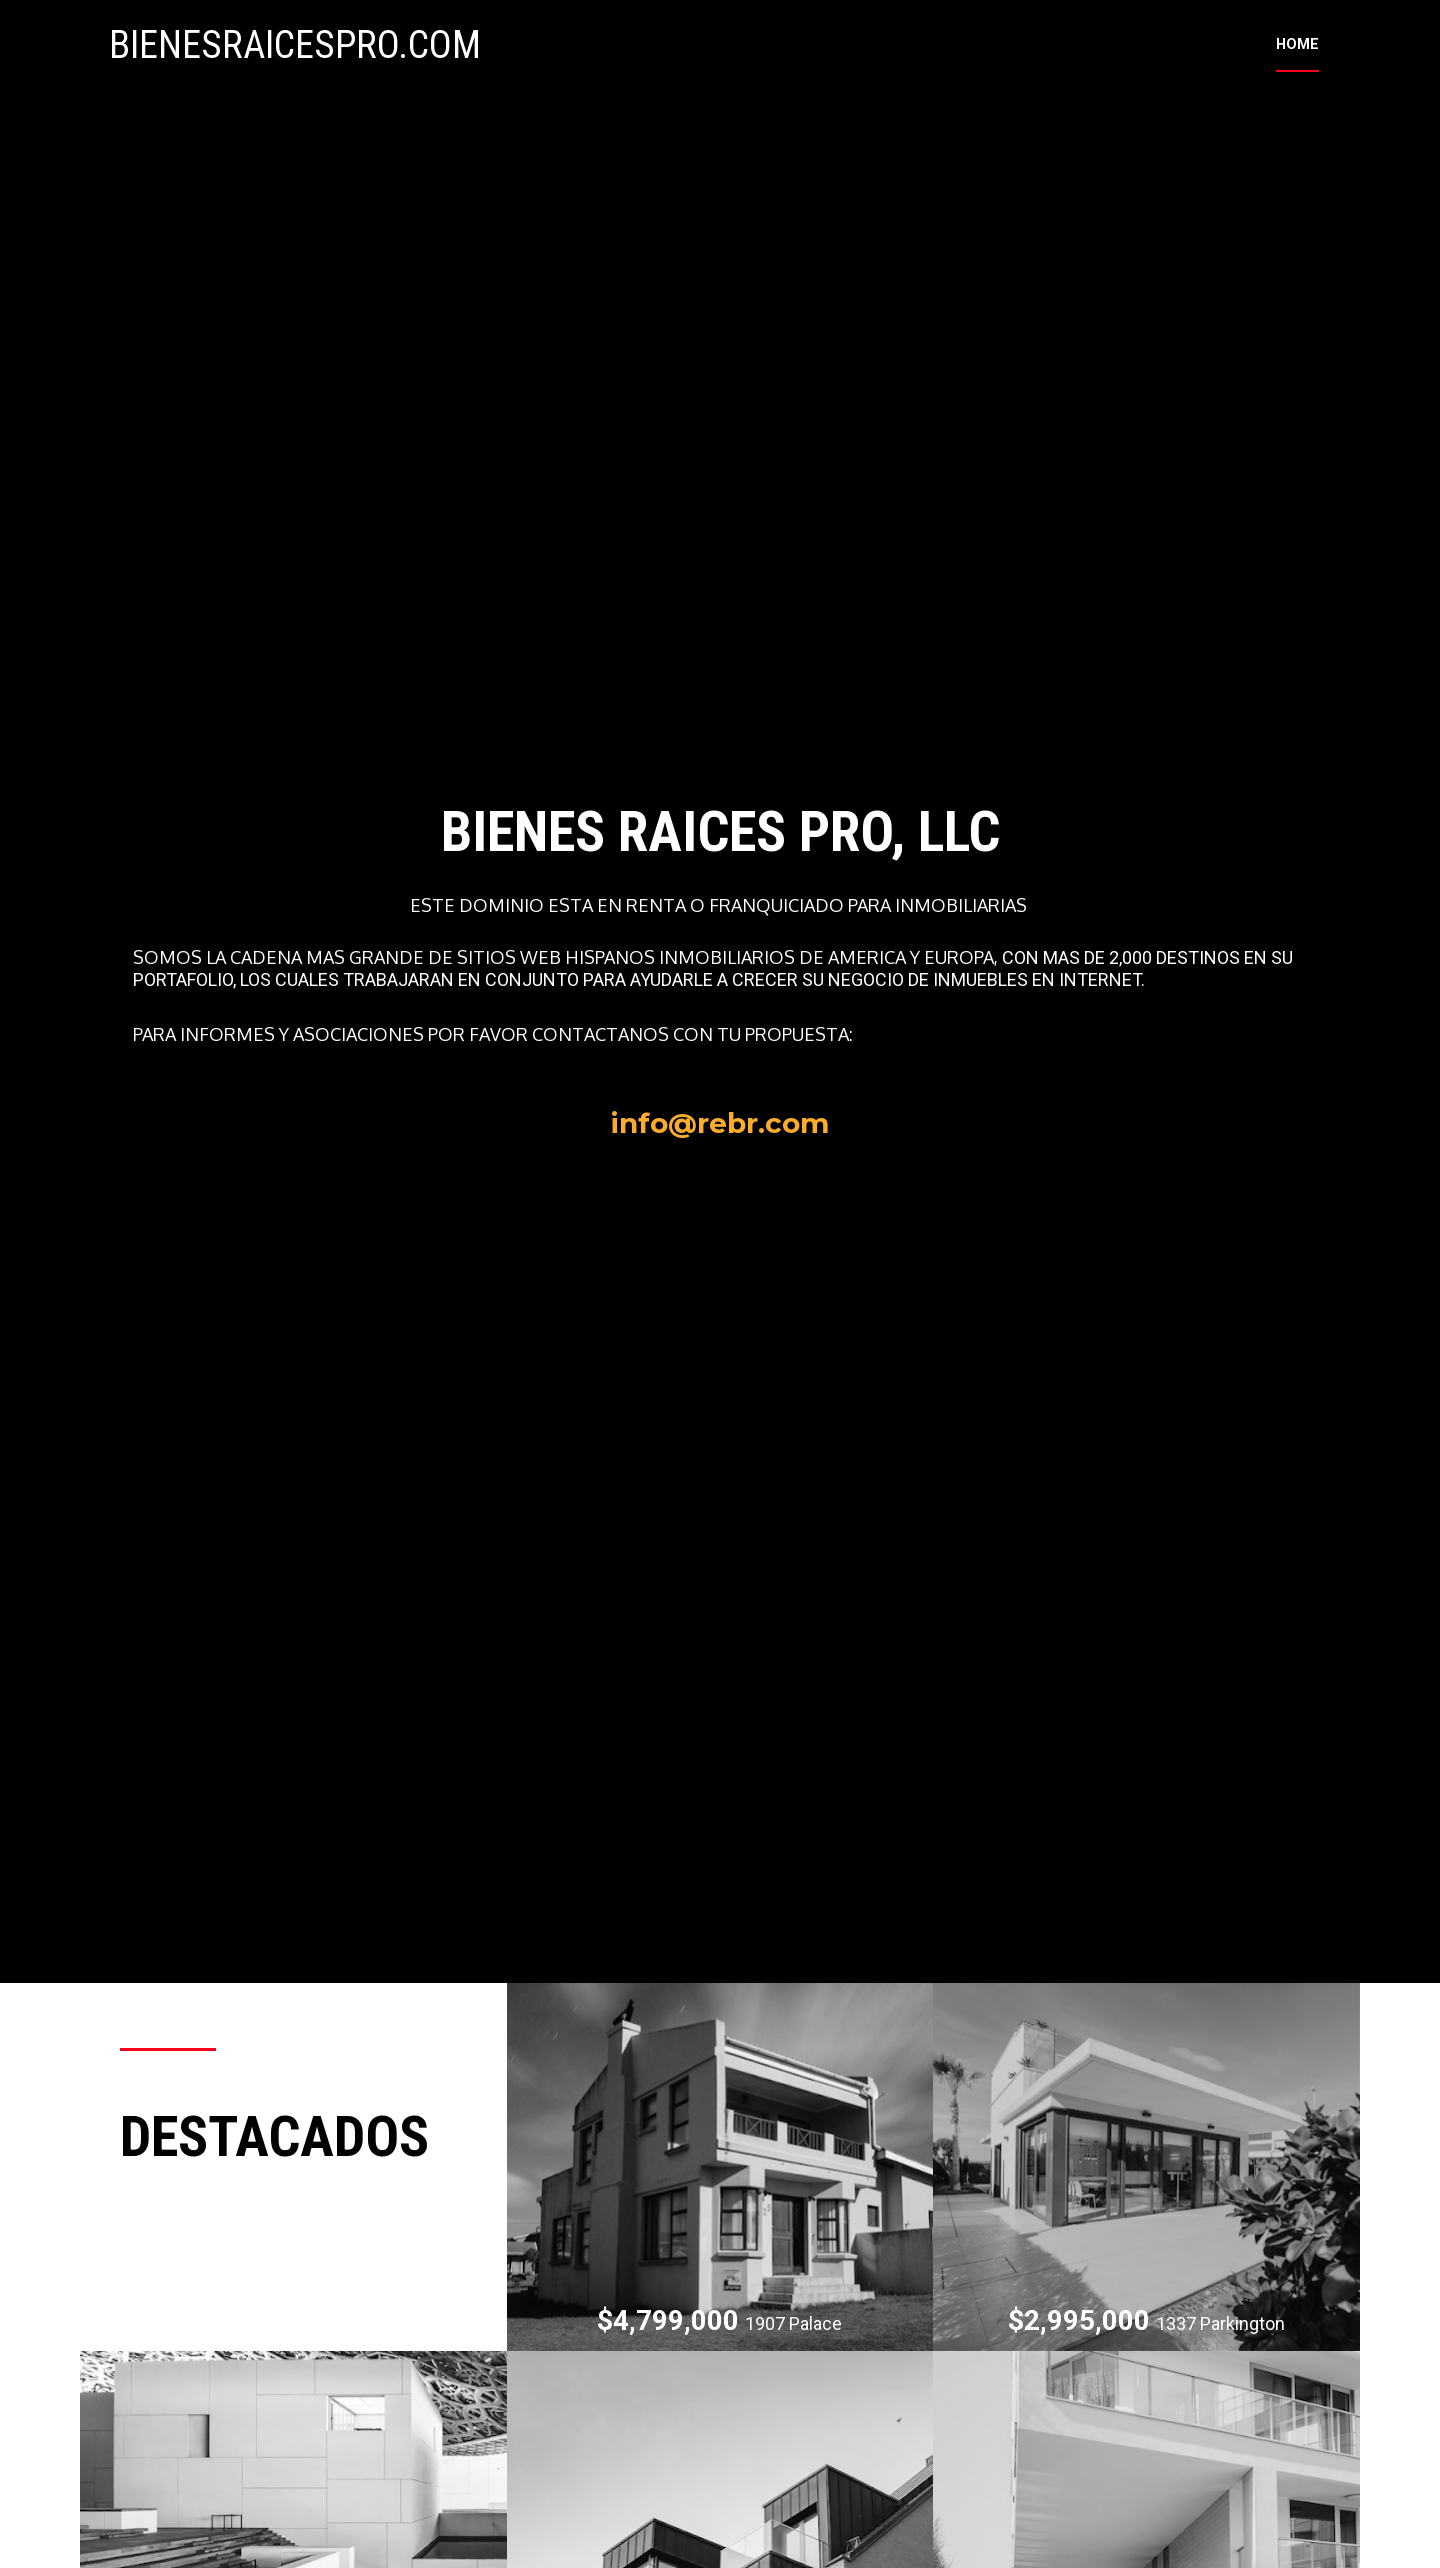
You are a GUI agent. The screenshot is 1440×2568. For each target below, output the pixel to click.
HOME (1297, 59)
